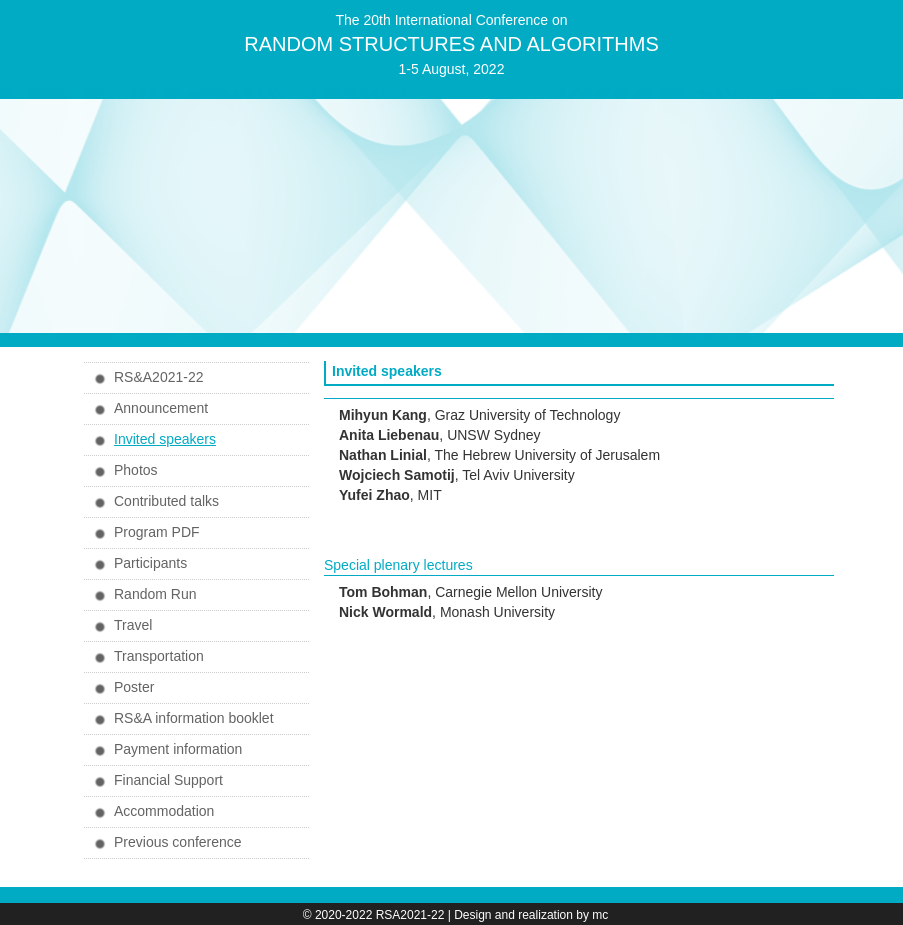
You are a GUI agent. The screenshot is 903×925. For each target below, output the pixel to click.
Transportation (159, 656)
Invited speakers (165, 439)
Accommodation (164, 811)
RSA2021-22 (410, 915)
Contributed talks (166, 501)
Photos (136, 470)
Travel (133, 625)
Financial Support (168, 780)
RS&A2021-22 (159, 377)
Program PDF (157, 532)
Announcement (161, 408)
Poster (134, 687)
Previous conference (178, 842)
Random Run (155, 594)
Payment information (178, 749)
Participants (150, 563)
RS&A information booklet (194, 718)
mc (600, 915)
